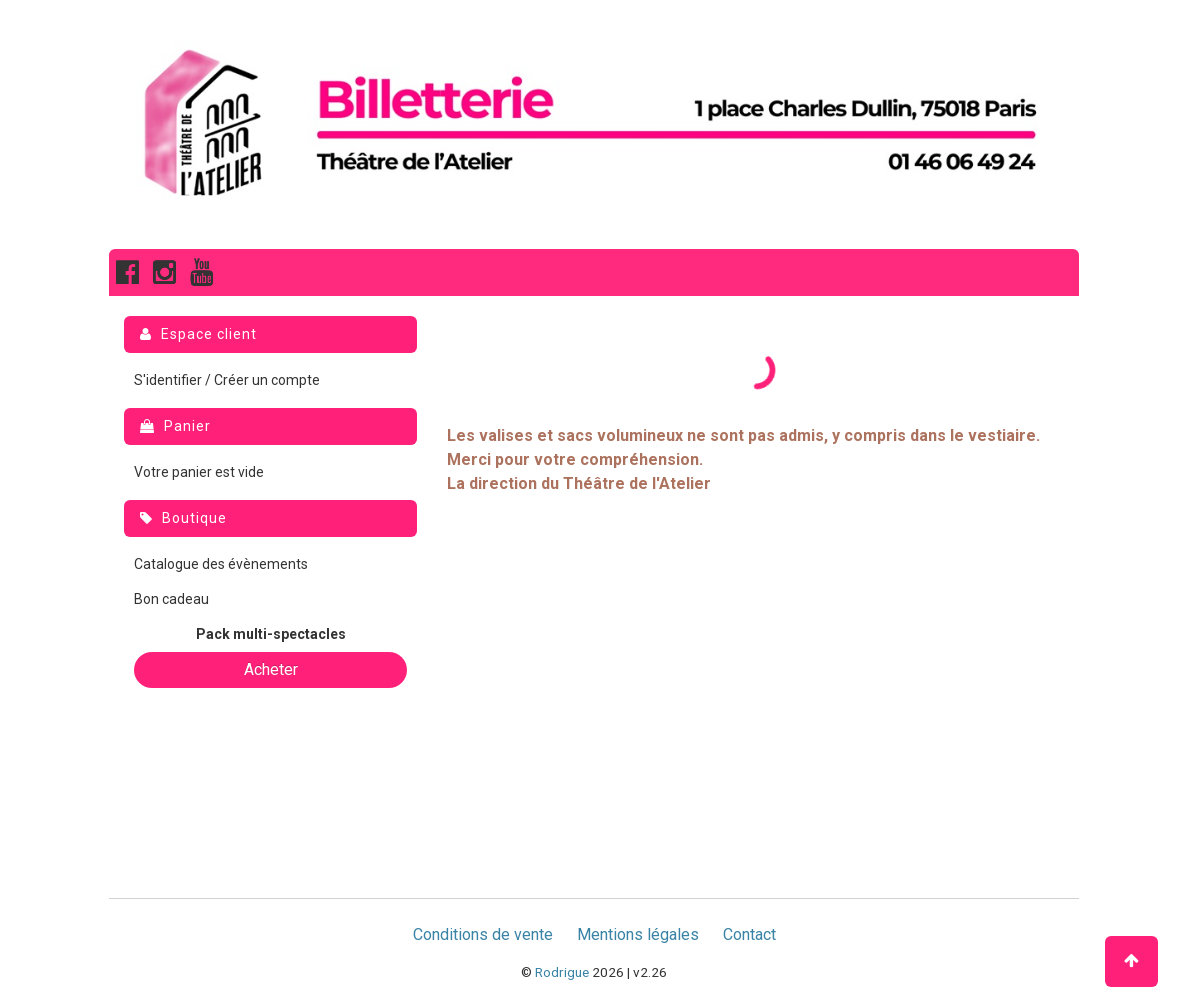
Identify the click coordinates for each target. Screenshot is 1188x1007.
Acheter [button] (271, 669)
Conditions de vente (483, 934)
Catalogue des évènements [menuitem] (221, 564)
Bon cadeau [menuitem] (171, 599)
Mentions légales (638, 934)
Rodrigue (562, 972)
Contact (749, 934)
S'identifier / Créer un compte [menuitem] (227, 380)
